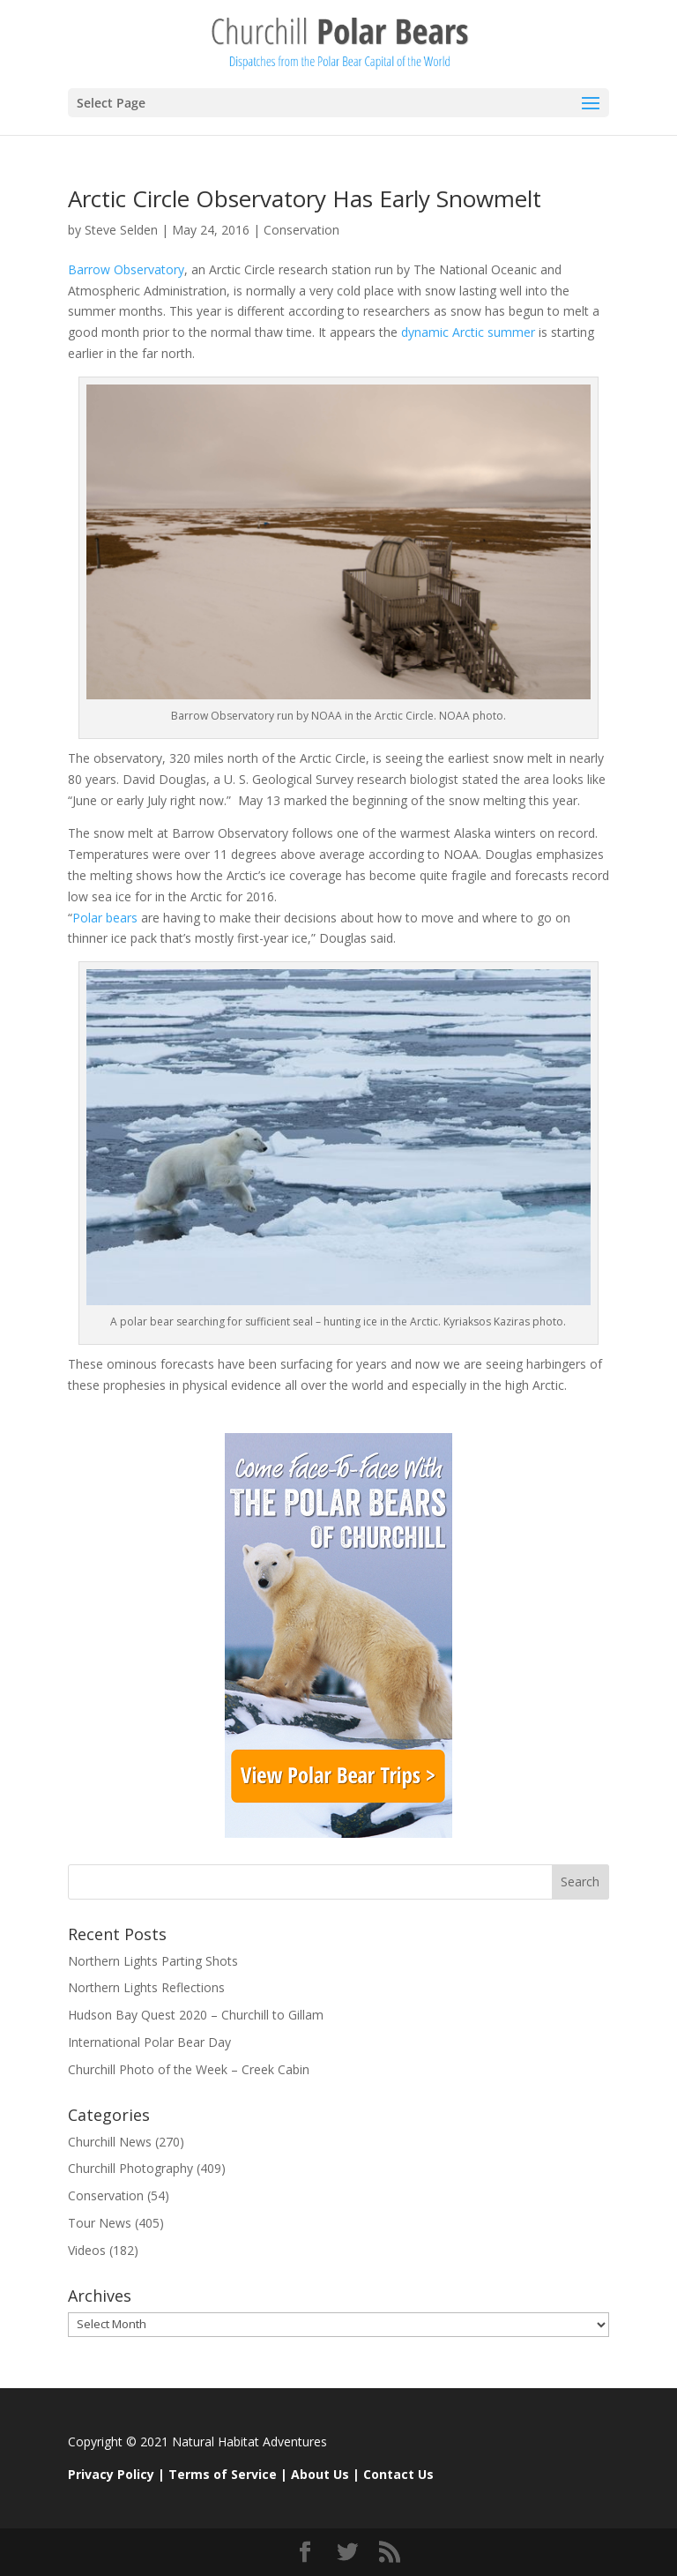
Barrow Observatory (126, 269)
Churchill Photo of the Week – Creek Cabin (188, 2069)
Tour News (99, 2222)
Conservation (301, 229)
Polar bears (105, 917)
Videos (87, 2250)
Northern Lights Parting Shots (153, 1961)
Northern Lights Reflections (146, 1987)
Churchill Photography (130, 2168)
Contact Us (398, 2474)
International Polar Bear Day (149, 2042)
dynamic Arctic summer (470, 332)
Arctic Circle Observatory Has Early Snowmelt (304, 198)
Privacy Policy (111, 2474)
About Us (320, 2474)
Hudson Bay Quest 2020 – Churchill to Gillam (196, 2014)
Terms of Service (222, 2474)
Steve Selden (121, 229)
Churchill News (110, 2141)
